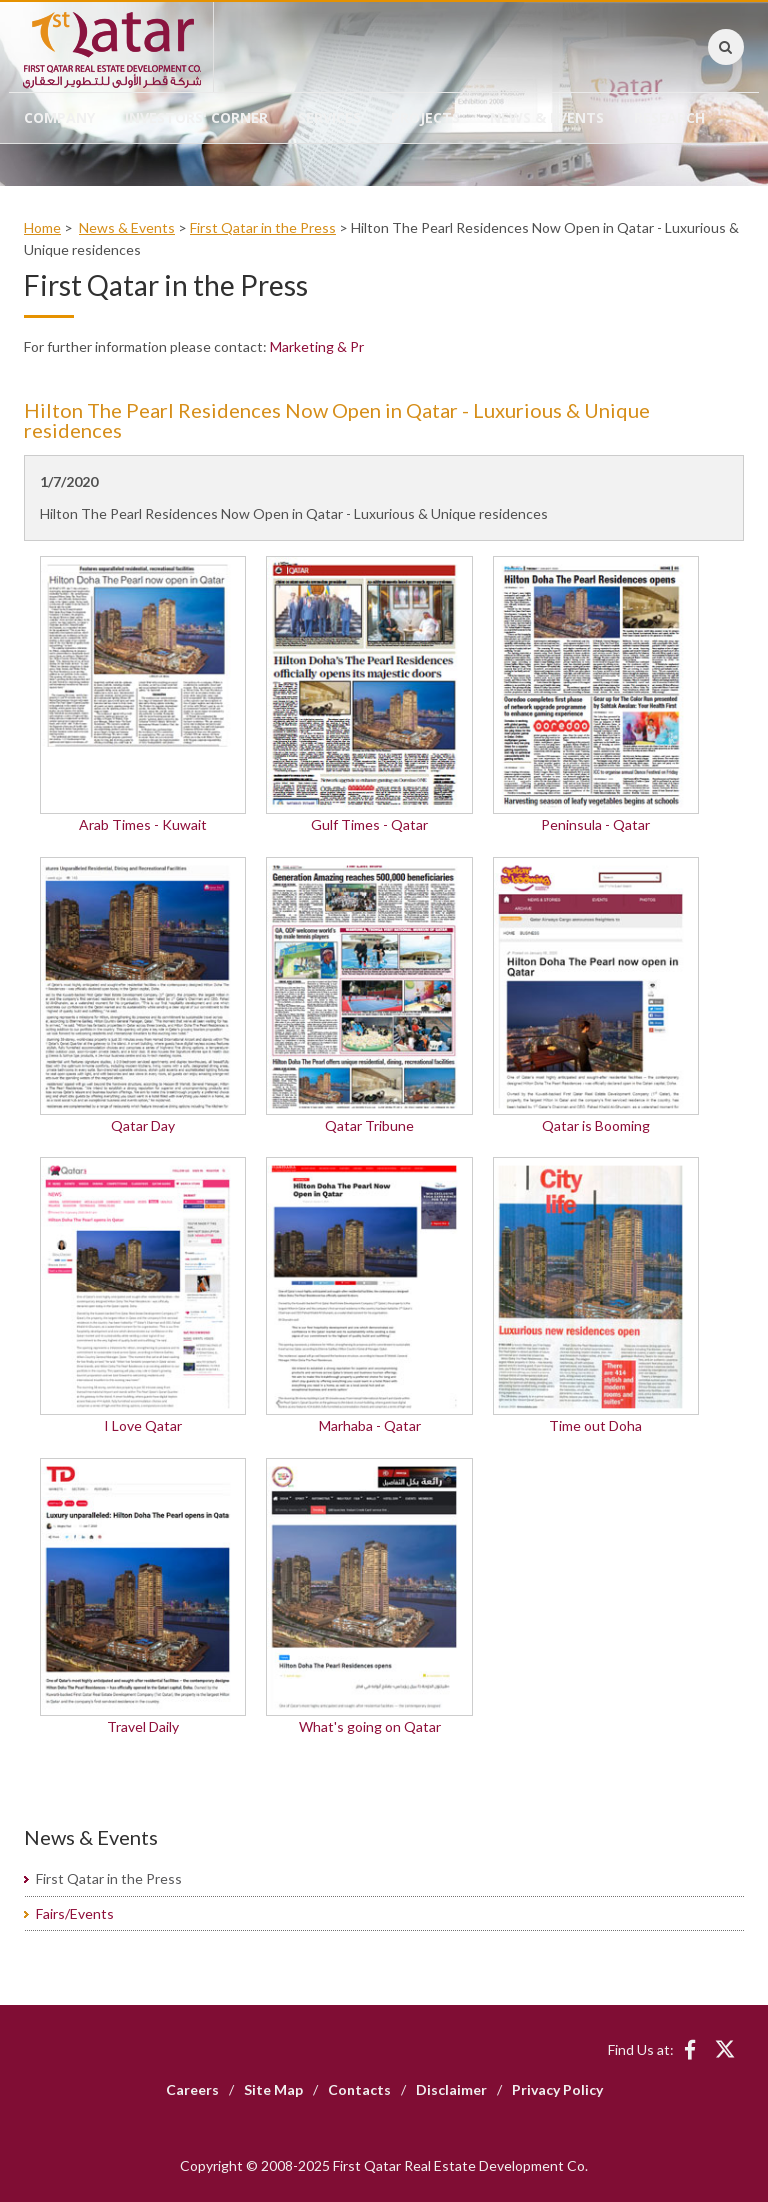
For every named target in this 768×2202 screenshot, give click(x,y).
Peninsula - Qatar (595, 824)
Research (669, 117)
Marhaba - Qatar (370, 1425)
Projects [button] (425, 117)
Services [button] (329, 117)
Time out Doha (595, 1425)
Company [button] (59, 117)
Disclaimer (451, 2089)
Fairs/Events (75, 1913)
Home (42, 227)
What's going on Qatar (370, 1726)
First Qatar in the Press (263, 227)
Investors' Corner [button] (196, 117)
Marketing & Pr (317, 346)
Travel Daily (143, 1726)
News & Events (127, 227)
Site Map (273, 2089)
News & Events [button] (547, 117)
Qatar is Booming (596, 1125)
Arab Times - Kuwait (143, 824)
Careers (192, 2089)
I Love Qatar (143, 1425)
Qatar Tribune (369, 1125)
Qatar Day (143, 1125)
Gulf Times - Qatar (369, 824)
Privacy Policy (557, 2089)
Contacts (359, 2089)
